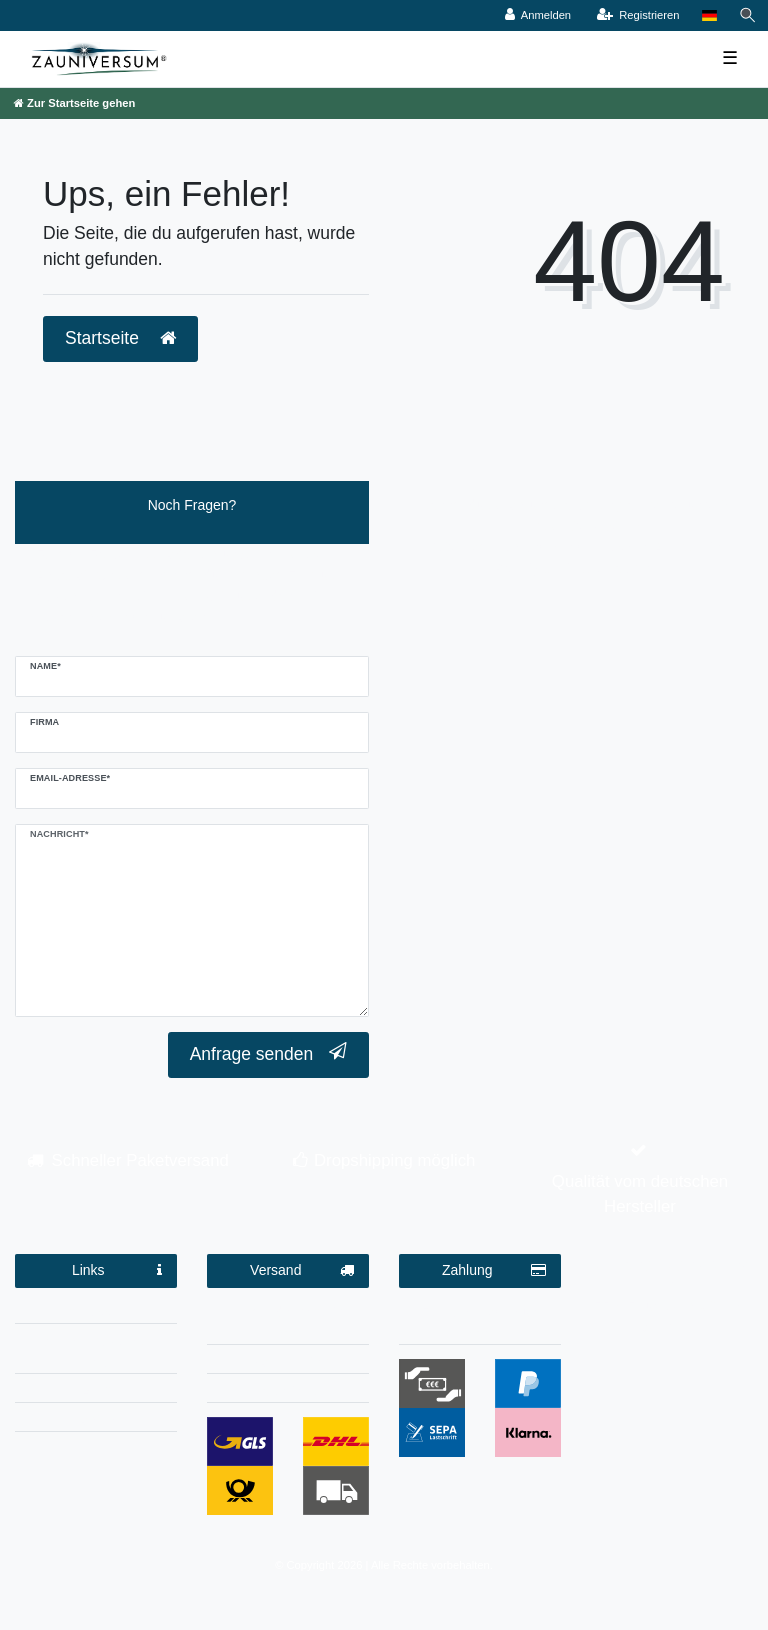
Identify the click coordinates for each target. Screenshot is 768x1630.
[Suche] (748, 15)
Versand (302, 1271)
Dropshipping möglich (394, 1160)
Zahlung (494, 1271)
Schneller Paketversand (140, 1160)
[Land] (709, 15)
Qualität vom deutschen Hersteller (640, 1194)
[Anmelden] (538, 15)
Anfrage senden (268, 1053)
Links (117, 1271)
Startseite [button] (120, 338)
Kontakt (95, 1420)
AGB (96, 1391)
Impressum (95, 1312)
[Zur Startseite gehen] (74, 103)
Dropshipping (288, 1362)
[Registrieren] (637, 15)
